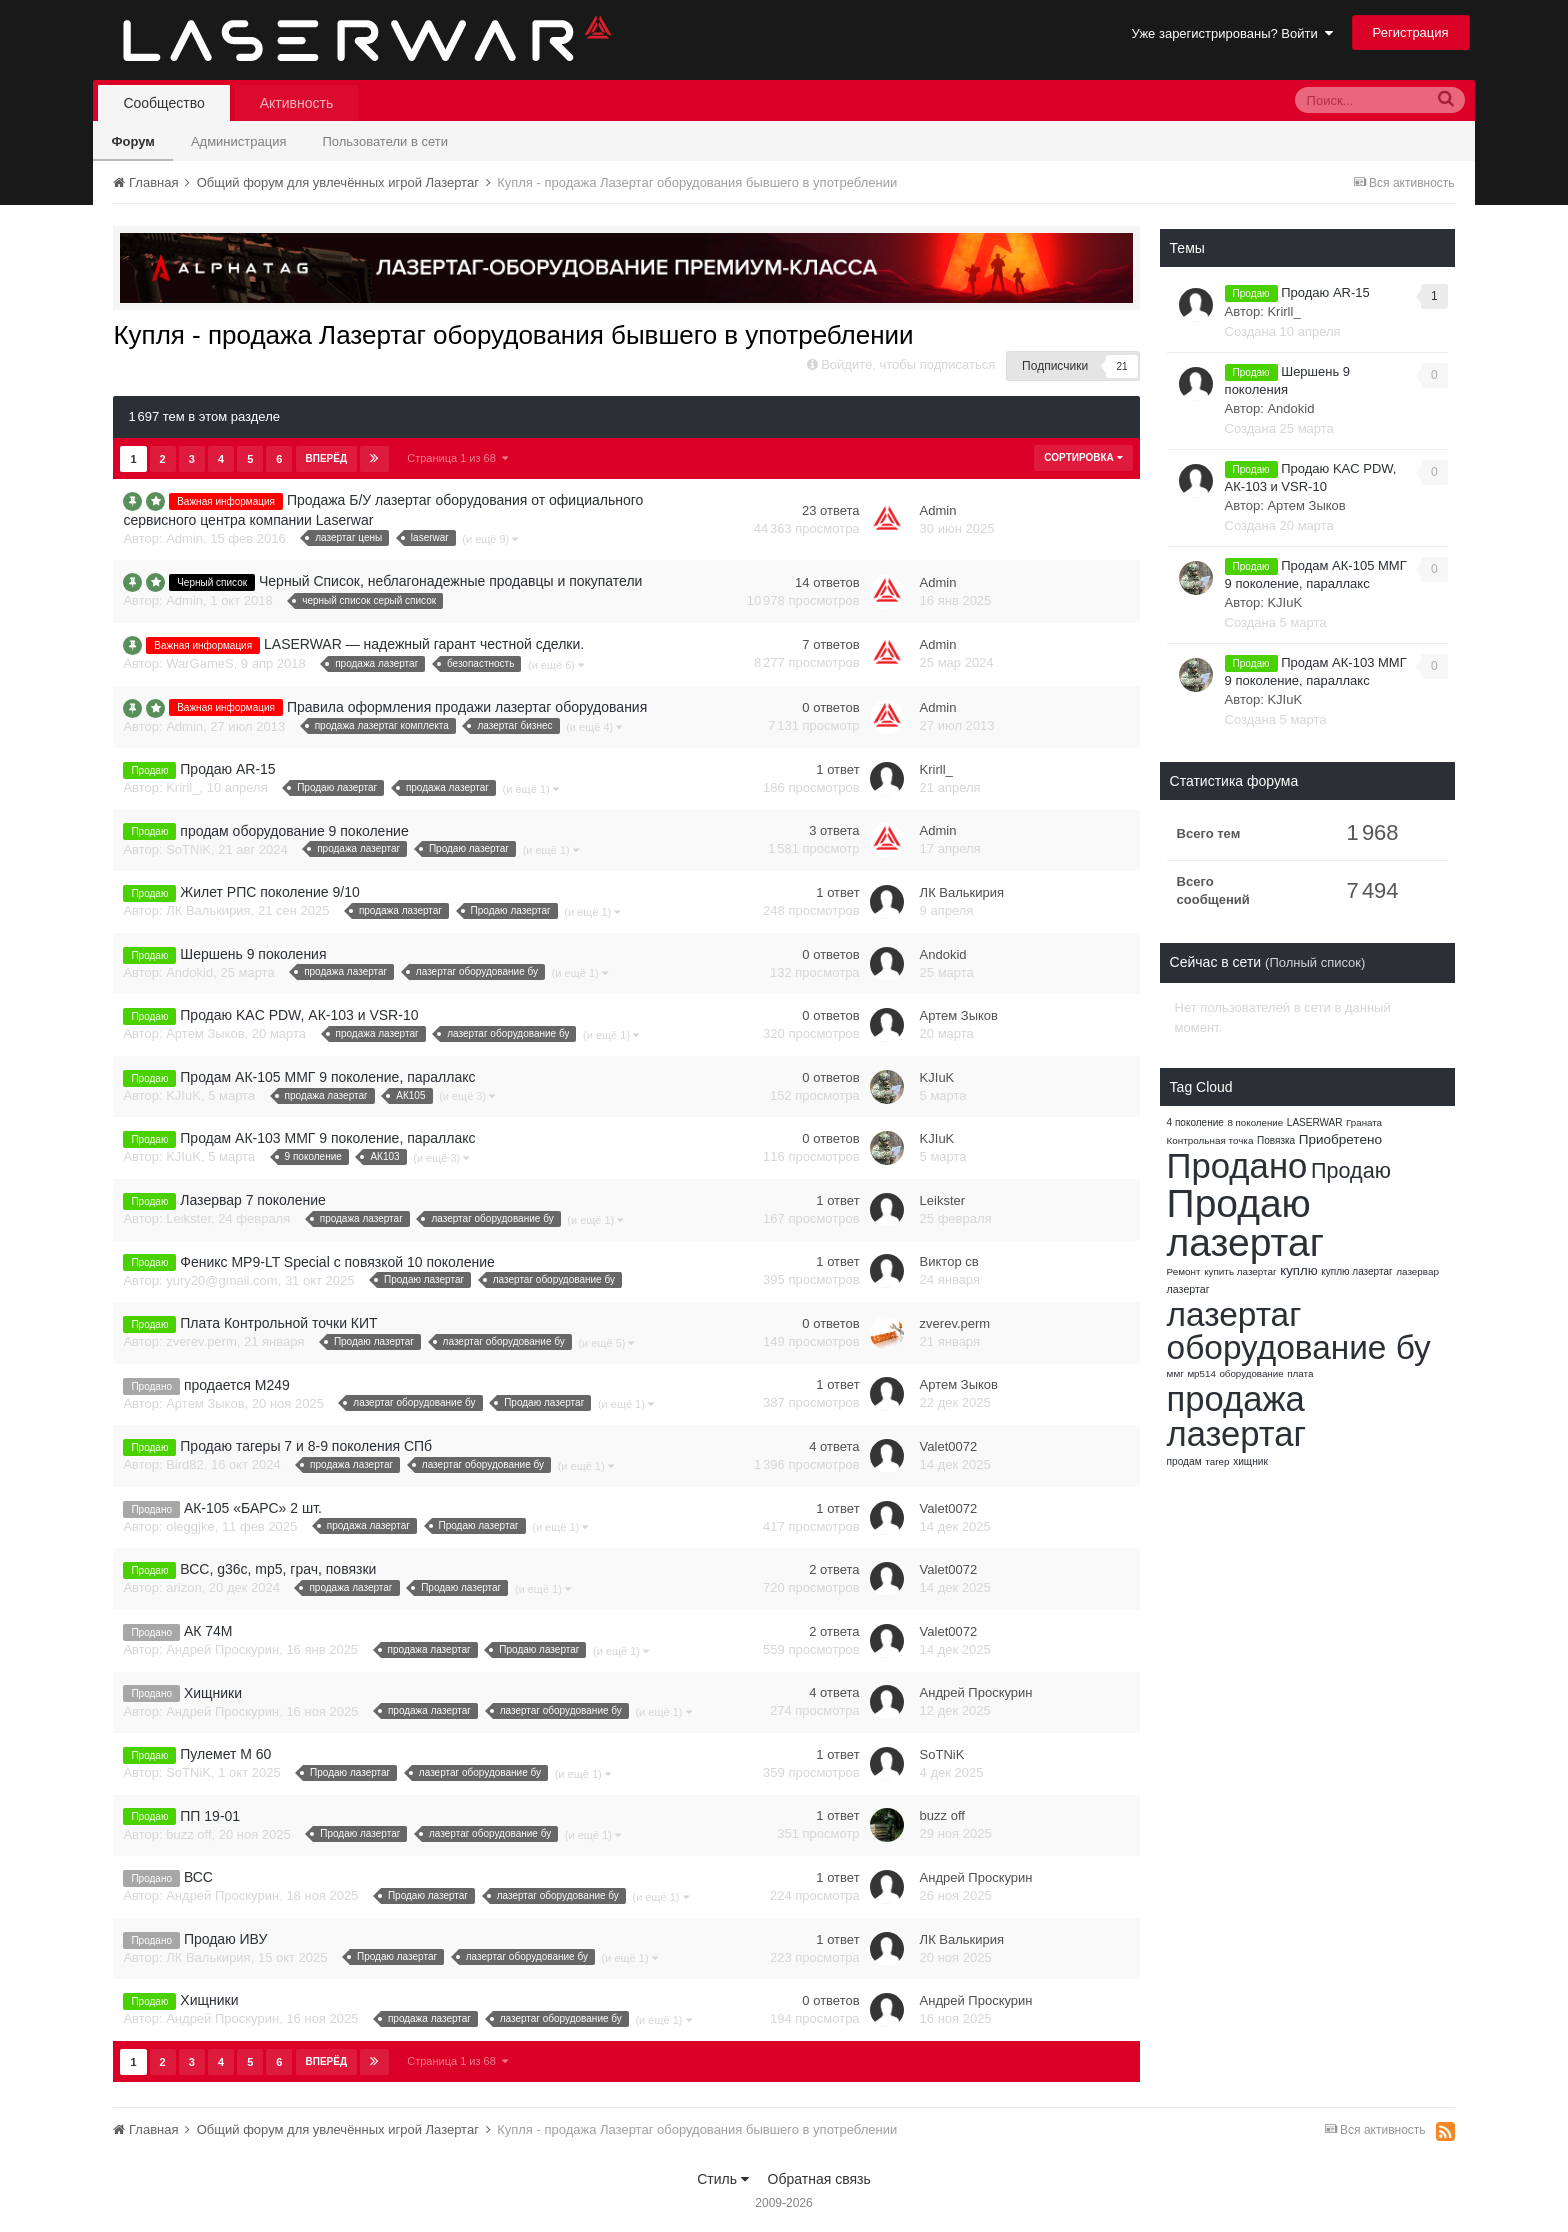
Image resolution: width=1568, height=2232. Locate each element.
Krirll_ (182, 787)
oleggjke (190, 1526)
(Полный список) (1315, 962)
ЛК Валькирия (208, 910)
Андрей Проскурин (222, 1649)
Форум (132, 141)
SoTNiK (188, 849)
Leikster (188, 1218)
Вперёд (327, 458)
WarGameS (199, 663)
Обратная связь (819, 2179)
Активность (297, 103)
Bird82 (185, 1464)
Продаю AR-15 (1325, 292)
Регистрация (1411, 32)
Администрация (239, 141)
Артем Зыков (205, 1033)
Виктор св (949, 1261)
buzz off (188, 1834)
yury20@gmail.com (221, 1280)
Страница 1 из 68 (457, 458)
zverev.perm (201, 1341)
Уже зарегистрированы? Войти (1232, 33)
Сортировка (1083, 457)
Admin (184, 538)
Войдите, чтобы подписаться (908, 364)
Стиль (723, 2179)
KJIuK (183, 1095)
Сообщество (163, 103)
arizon (183, 1587)
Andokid (189, 972)
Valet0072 (949, 1446)
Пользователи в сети (385, 141)
